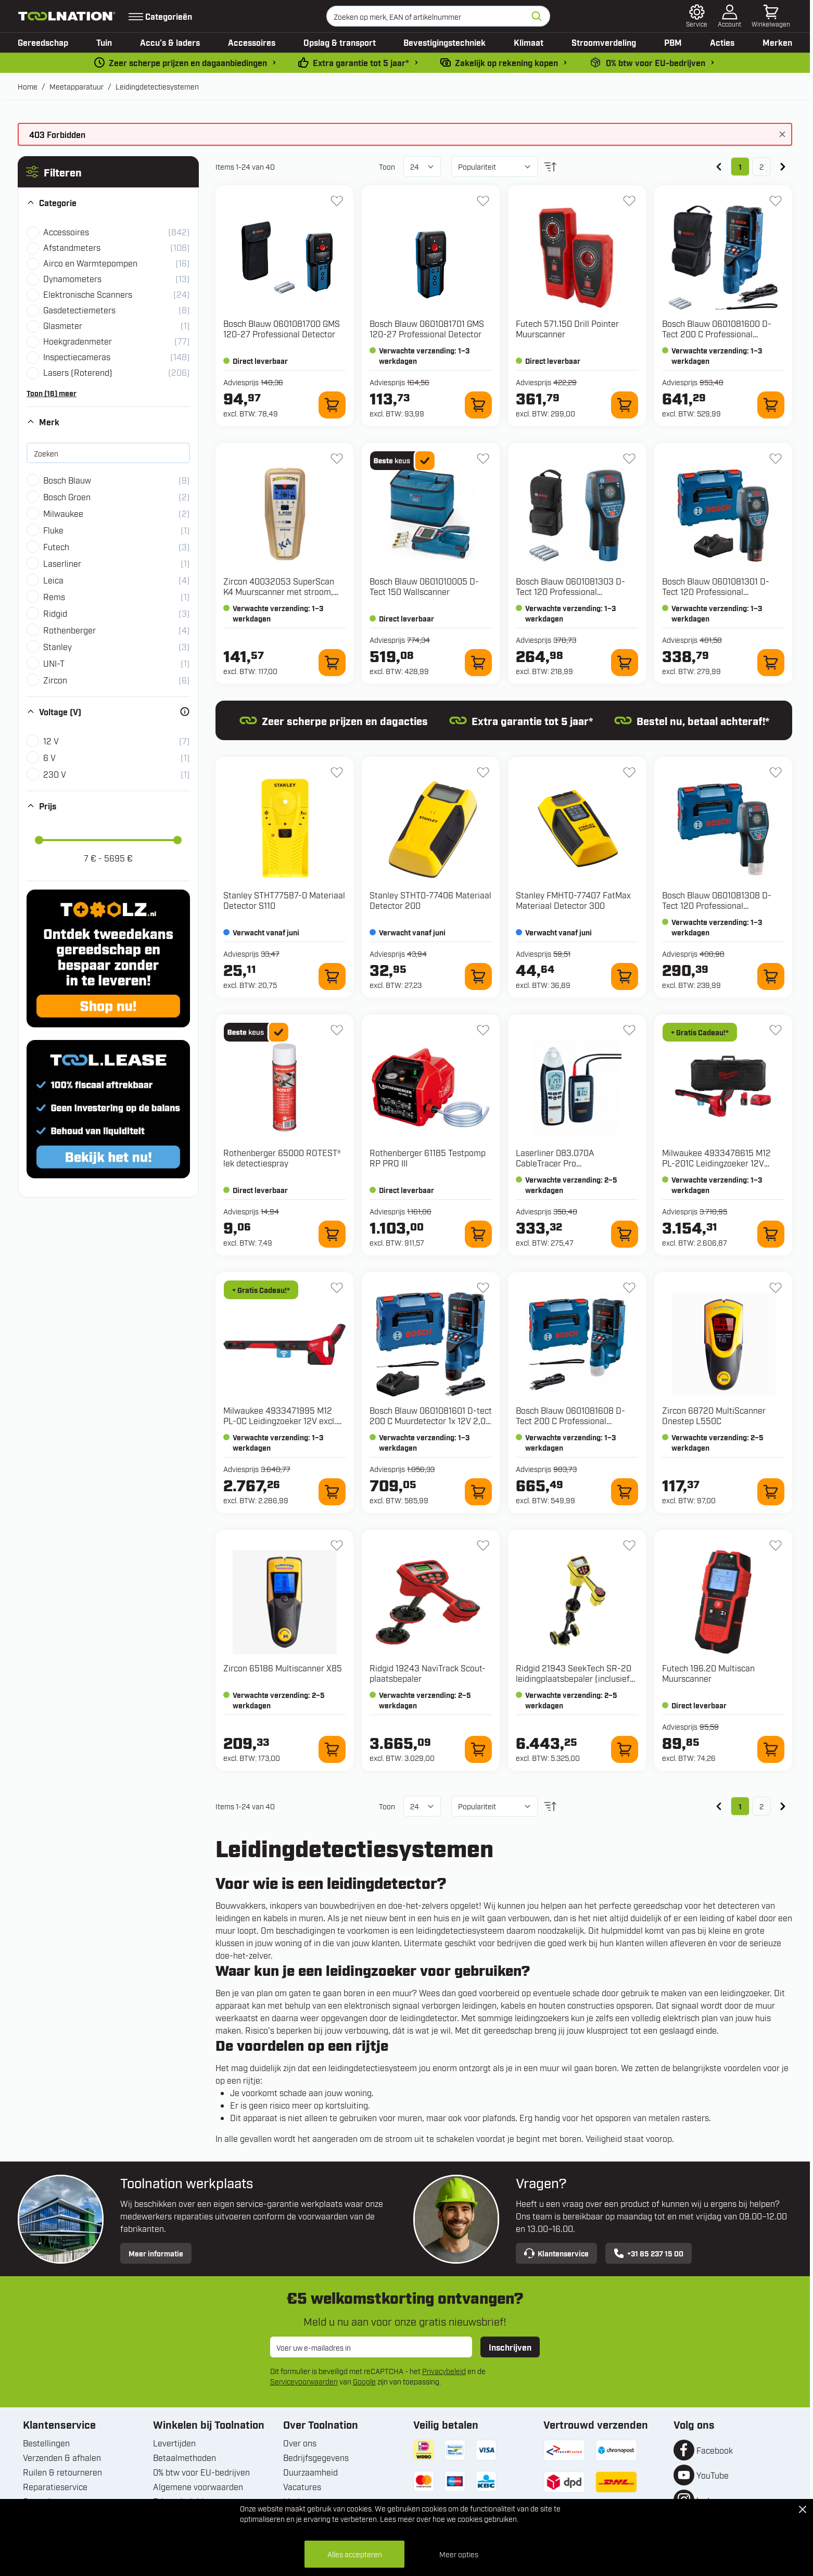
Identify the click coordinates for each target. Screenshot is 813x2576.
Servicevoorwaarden (304, 2381)
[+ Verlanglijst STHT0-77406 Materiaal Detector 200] (483, 772)
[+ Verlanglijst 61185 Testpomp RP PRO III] (483, 1030)
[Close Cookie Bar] (802, 2509)
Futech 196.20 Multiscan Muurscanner (708, 1673)
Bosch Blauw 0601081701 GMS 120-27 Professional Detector (427, 328)
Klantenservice (556, 2253)
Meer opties (458, 2553)
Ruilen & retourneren (62, 2472)
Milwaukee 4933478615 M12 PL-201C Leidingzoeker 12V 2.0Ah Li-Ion (716, 1162)
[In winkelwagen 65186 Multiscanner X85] (332, 1749)
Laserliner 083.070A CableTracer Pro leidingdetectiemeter (555, 1162)
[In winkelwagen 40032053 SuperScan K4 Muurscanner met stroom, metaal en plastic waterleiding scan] (332, 662)
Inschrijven (510, 2347)
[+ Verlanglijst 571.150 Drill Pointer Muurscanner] (629, 201)
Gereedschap (43, 42)
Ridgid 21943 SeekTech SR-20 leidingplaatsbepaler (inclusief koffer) (573, 1678)
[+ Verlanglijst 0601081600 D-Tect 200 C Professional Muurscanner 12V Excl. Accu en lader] (775, 201)
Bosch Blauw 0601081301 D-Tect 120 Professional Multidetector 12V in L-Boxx (715, 591)
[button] (108, 171)
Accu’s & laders (170, 42)
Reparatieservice (55, 2486)
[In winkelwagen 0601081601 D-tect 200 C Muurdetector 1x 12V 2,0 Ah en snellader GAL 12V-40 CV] (478, 1491)
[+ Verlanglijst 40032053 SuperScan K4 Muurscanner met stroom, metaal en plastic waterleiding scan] (337, 458)
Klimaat (528, 42)
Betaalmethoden (184, 2457)
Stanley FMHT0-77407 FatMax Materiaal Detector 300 (573, 900)
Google (364, 2381)
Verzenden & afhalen (62, 2457)
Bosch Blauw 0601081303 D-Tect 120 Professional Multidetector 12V (570, 591)
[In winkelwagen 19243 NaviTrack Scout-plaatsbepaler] (478, 1749)
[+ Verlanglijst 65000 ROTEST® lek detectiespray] (337, 1030)
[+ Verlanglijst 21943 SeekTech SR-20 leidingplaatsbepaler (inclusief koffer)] (629, 1545)
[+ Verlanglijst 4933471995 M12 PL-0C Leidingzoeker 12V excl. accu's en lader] (337, 1288)
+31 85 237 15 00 (648, 2253)
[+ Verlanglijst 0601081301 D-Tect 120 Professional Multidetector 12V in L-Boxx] (775, 458)
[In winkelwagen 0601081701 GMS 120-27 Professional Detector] (478, 404)
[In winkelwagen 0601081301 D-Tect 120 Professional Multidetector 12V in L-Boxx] (770, 662)
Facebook (714, 2450)
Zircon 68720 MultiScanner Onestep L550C (714, 1415)
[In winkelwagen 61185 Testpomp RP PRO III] (478, 1234)
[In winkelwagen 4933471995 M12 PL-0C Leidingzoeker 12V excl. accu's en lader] (332, 1491)
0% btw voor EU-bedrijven (201, 2472)
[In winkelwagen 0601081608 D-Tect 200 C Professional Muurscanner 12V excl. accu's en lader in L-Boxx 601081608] (624, 1491)
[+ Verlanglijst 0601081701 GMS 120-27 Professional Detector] (483, 201)
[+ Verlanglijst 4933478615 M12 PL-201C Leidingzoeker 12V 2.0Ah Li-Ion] (775, 1030)
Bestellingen (46, 2443)
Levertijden (174, 2443)
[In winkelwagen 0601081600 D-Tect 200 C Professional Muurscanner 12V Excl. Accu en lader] (770, 404)
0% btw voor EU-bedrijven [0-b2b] (655, 62)
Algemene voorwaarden (198, 2486)
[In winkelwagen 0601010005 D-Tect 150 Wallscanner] (478, 662)
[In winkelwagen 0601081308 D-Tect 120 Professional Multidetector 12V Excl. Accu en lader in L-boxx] (770, 976)
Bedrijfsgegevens (316, 2457)
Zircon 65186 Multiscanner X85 (282, 1668)
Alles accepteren (354, 2553)
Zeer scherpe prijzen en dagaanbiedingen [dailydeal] (188, 62)
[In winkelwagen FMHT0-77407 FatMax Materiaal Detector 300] (624, 976)
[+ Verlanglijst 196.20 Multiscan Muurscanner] (775, 1545)
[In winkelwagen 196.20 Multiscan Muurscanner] (770, 1749)
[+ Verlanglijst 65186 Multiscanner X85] (337, 1545)
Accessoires (251, 42)
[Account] (729, 16)
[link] (718, 166)
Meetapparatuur (76, 86)
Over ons (299, 2443)
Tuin (104, 42)
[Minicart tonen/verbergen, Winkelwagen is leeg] (771, 16)
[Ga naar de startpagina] (67, 16)
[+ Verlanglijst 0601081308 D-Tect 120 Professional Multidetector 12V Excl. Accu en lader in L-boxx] (775, 772)
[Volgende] (782, 166)
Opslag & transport (339, 42)
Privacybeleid (444, 2370)
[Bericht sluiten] (782, 134)
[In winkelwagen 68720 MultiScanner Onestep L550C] (770, 1491)
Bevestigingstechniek (444, 42)
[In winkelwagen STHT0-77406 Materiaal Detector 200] (478, 976)
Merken (777, 42)
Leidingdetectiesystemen (157, 86)
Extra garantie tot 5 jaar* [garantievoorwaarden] (361, 62)
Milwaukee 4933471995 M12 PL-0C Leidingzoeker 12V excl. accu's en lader (279, 1420)
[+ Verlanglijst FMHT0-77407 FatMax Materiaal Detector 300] (629, 772)
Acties (722, 42)
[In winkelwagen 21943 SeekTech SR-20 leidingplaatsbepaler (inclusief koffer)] (624, 1749)
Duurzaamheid (310, 2472)
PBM (673, 42)
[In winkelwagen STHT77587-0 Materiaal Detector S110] (332, 976)
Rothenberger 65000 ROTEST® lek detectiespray (282, 1157)
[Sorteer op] (494, 166)
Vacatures (302, 2486)
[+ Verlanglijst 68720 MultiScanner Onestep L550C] (775, 1288)
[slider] (39, 840)
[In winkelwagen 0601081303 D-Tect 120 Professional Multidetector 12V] (624, 662)
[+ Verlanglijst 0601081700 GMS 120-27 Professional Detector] (337, 201)
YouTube (712, 2475)
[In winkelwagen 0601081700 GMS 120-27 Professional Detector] (332, 404)
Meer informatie (156, 2253)
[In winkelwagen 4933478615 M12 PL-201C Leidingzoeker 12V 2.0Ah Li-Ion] (770, 1234)
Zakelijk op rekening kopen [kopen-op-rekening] (506, 62)
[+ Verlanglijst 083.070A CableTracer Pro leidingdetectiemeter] (629, 1030)
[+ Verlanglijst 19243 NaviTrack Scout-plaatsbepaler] (483, 1545)
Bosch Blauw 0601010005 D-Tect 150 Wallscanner (424, 586)
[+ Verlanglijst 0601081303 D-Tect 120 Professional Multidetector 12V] (629, 458)
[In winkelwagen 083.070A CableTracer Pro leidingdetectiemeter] (624, 1234)
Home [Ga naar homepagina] (27, 86)
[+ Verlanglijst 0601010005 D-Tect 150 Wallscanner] (483, 458)
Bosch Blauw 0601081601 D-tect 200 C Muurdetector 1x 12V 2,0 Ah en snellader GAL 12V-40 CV (431, 1420)
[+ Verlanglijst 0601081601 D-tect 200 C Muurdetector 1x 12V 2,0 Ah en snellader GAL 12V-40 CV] (483, 1288)
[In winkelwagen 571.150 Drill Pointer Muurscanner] (624, 404)
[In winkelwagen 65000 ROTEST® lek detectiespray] (332, 1234)
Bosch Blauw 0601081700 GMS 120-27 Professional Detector (281, 328)
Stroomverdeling (603, 42)
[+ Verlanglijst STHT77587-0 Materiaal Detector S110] (337, 772)
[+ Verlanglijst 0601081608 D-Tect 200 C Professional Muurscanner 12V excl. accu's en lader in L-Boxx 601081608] (629, 1288)
